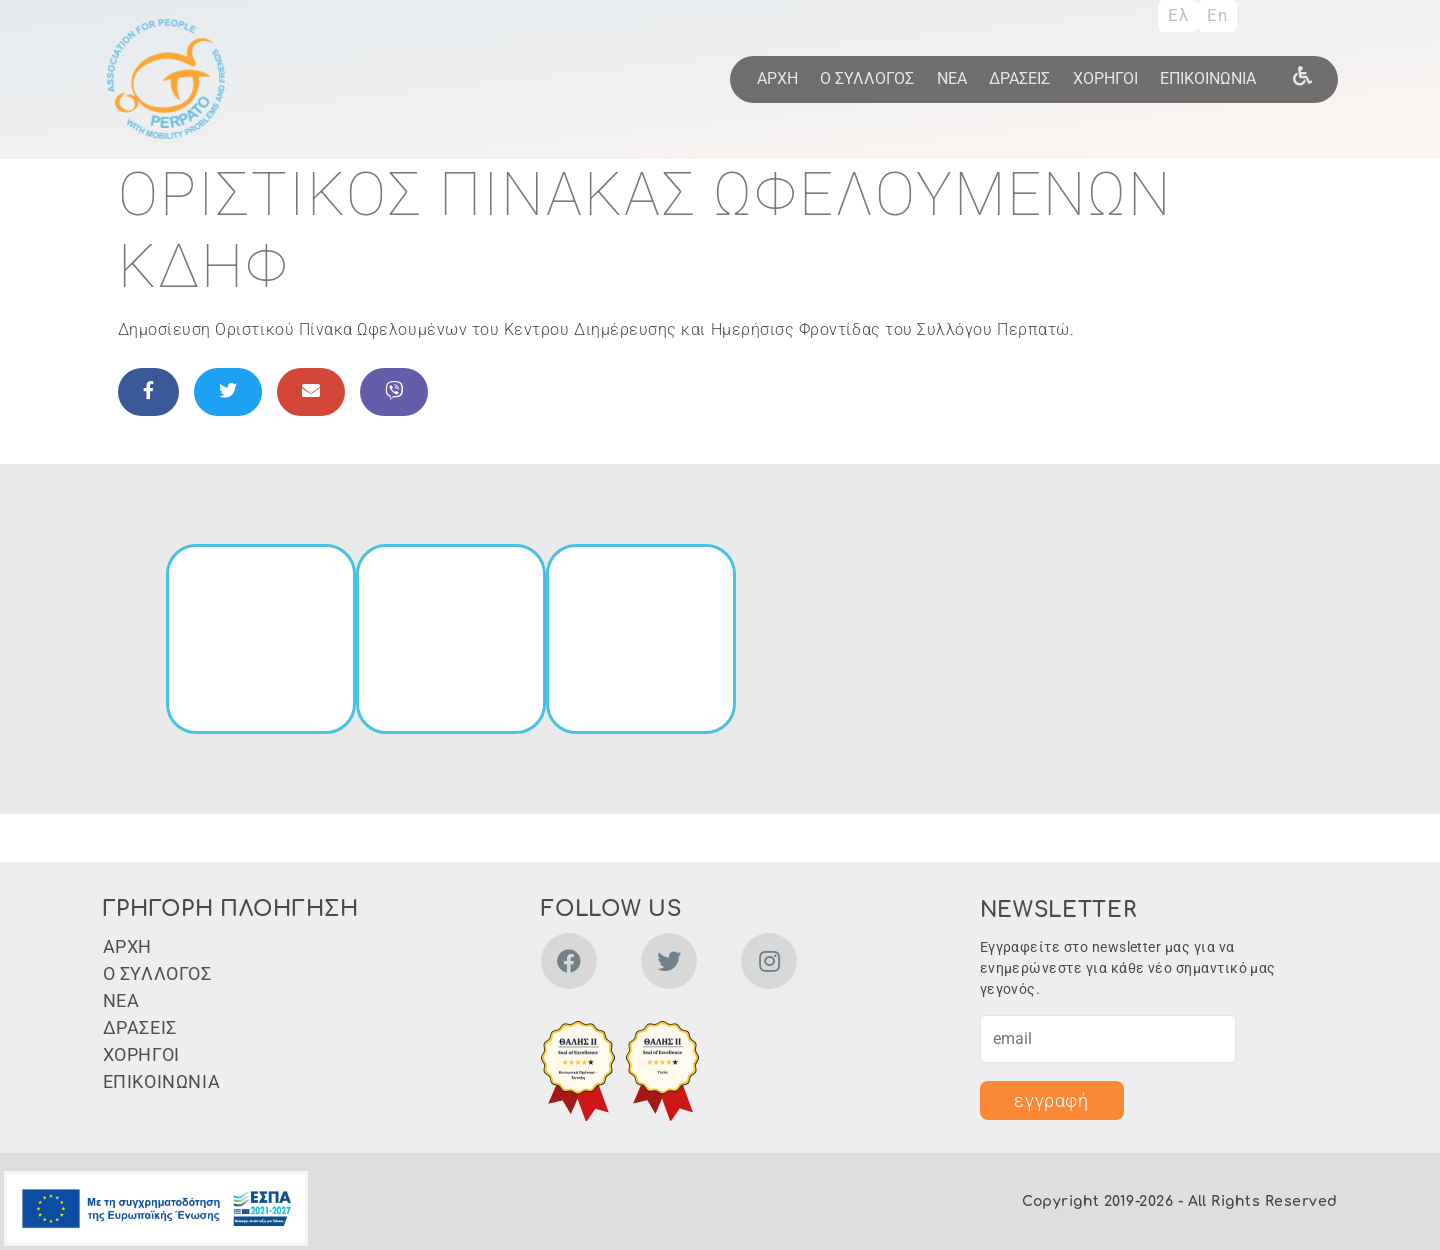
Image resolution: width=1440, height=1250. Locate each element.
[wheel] (1302, 75)
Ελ (1178, 15)
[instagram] (769, 964)
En (1217, 15)
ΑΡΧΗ (777, 78)
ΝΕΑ (952, 78)
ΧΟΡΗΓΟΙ (1105, 78)
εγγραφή (1051, 1100)
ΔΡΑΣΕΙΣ (1019, 78)
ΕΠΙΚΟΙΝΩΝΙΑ (1208, 78)
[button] (578, 1071)
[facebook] (569, 964)
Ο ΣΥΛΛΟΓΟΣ (867, 78)
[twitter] (669, 964)
